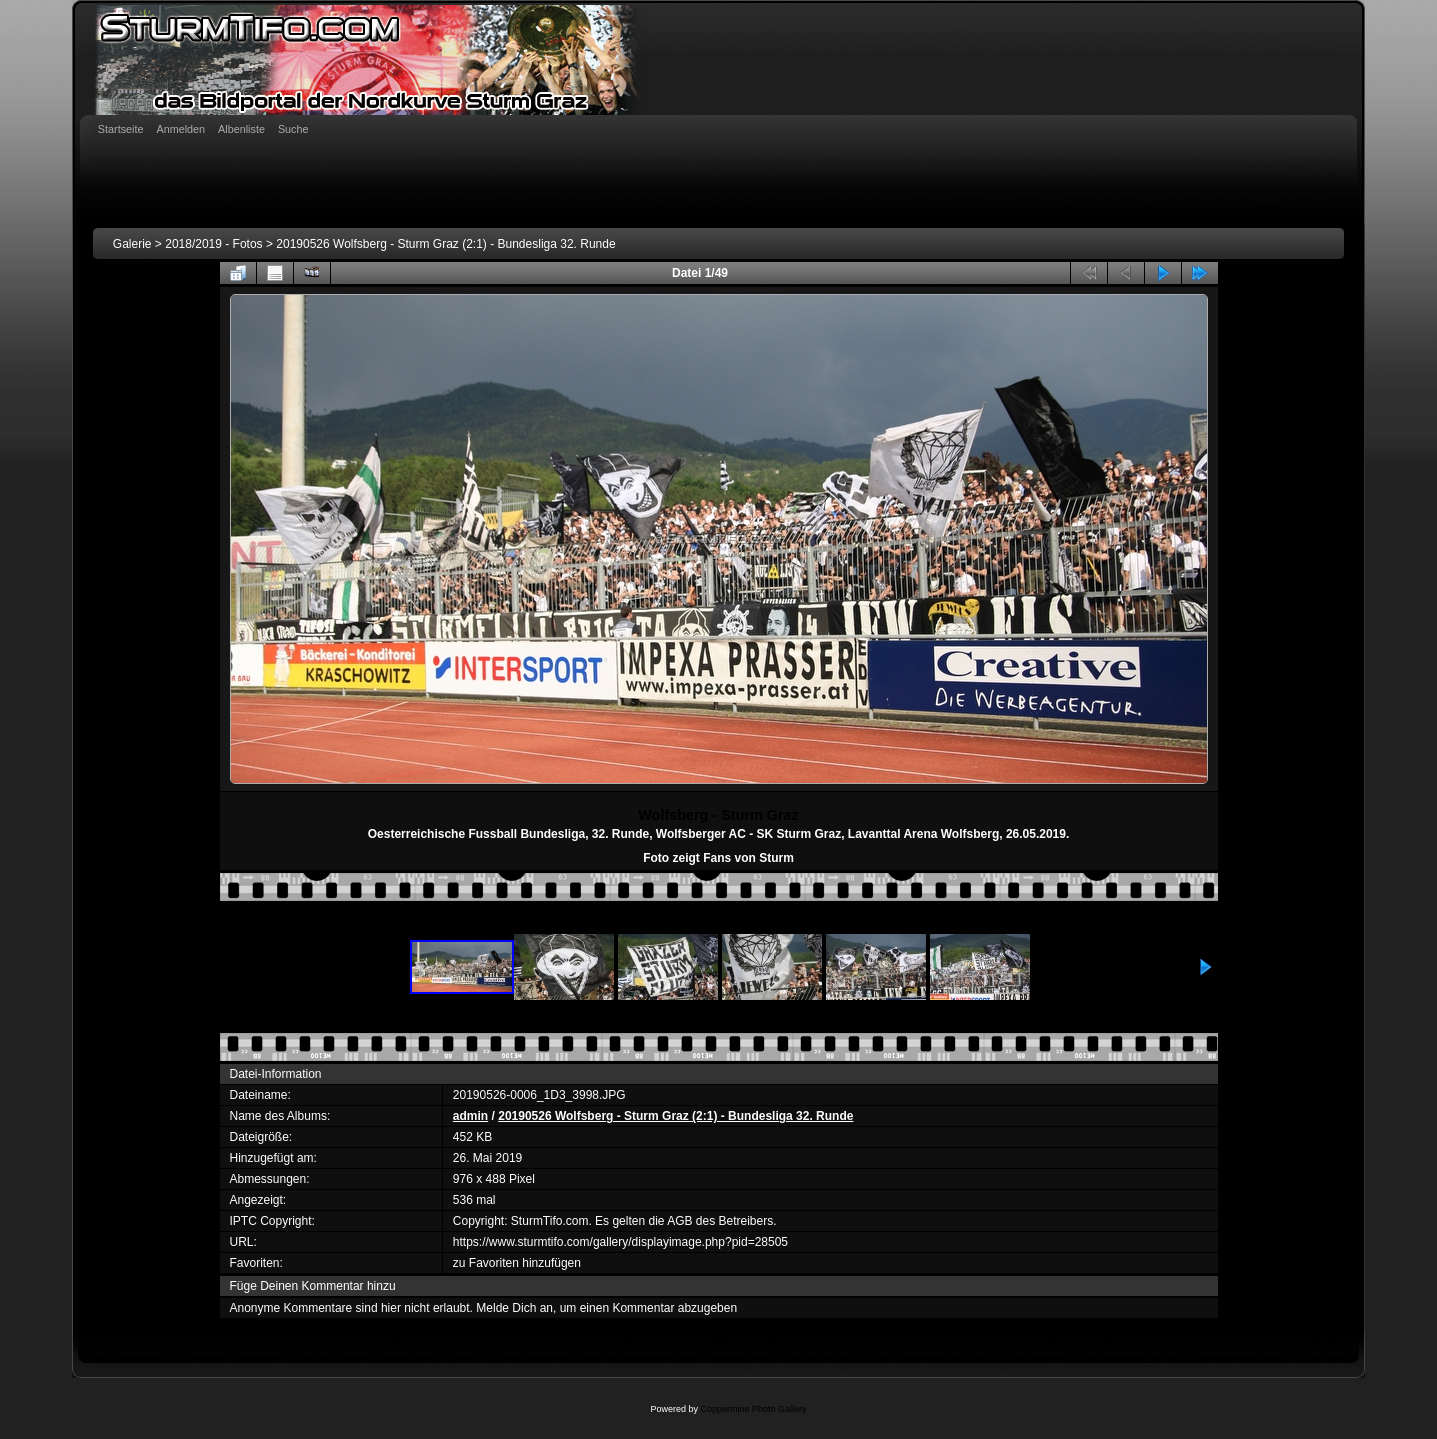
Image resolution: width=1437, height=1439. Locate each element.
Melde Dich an (514, 1308)
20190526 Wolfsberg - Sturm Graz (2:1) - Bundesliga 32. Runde (445, 244)
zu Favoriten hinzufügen (517, 1263)
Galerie (132, 244)
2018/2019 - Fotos (213, 244)
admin (470, 1116)
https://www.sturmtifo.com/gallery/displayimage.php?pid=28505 (620, 1242)
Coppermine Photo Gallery (753, 1409)
